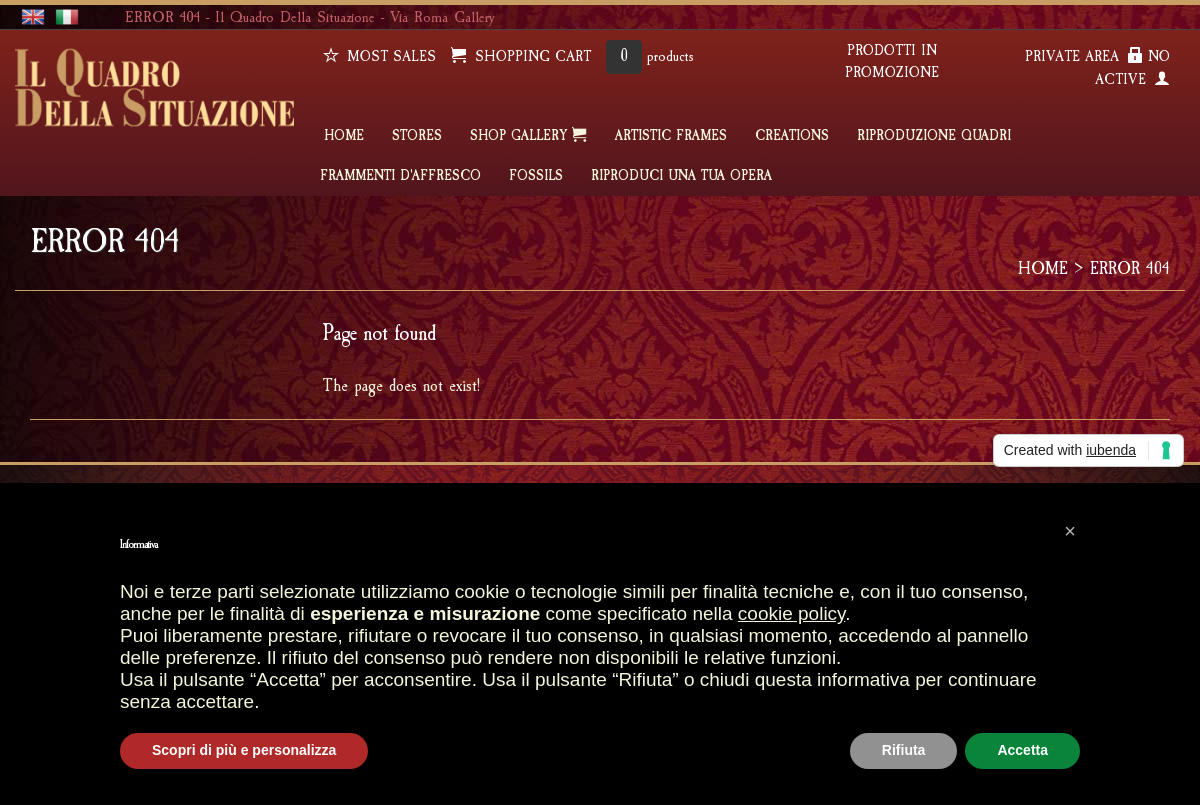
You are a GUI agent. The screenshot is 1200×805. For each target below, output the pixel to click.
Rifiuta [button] (904, 750)
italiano (67, 17)
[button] (1070, 531)
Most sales (379, 56)
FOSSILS (536, 176)
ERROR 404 (1130, 268)
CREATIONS (792, 136)
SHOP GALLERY (528, 135)
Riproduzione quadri (934, 136)
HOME (344, 136)
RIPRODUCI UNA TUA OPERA (681, 176)
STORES (417, 136)
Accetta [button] (1022, 750)
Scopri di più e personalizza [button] (244, 750)
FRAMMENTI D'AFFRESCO (400, 176)
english (33, 17)
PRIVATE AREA (1084, 56)
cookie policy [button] (791, 613)
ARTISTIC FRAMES (671, 136)
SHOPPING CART (521, 56)
